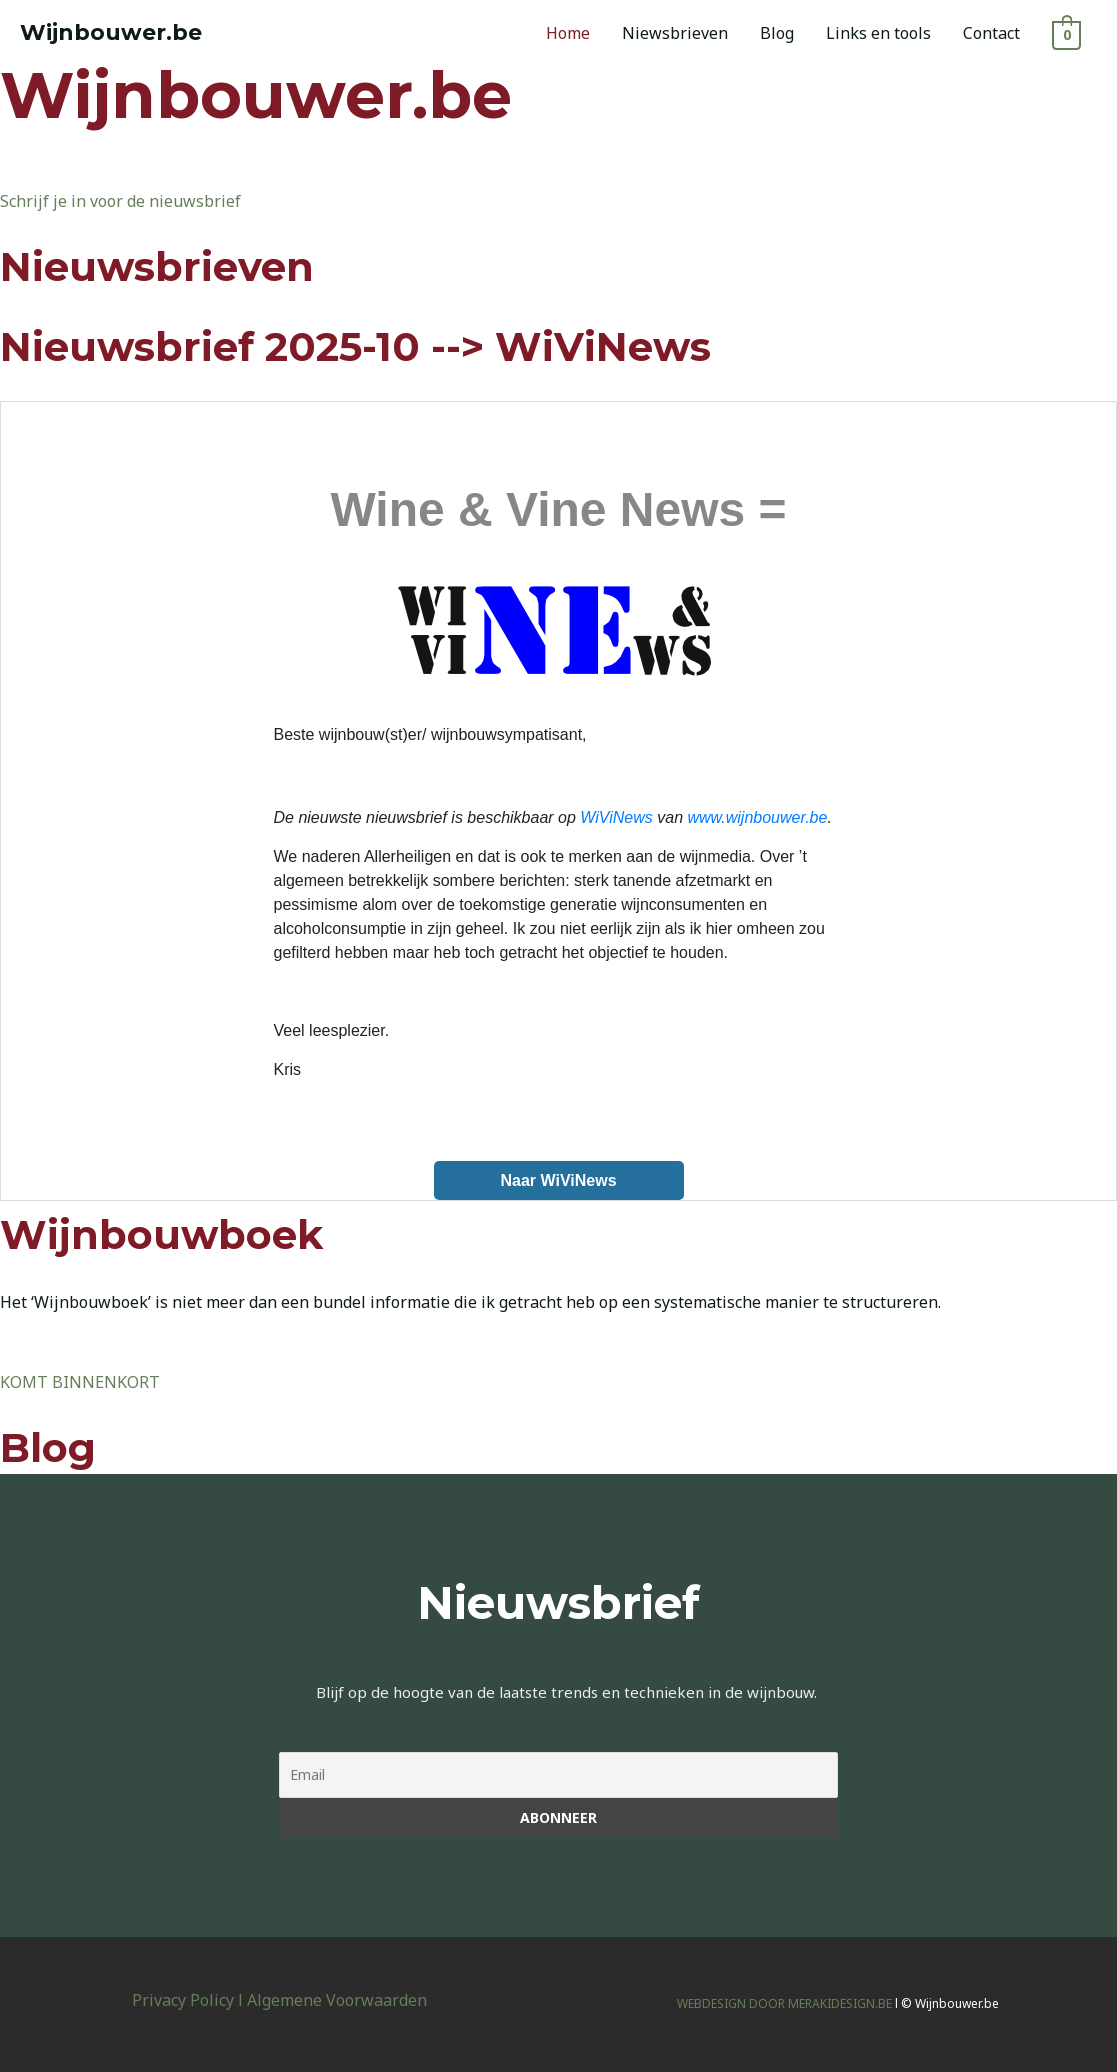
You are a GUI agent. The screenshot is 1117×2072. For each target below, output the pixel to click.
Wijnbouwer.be (111, 32)
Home (568, 33)
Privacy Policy (183, 2000)
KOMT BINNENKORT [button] (80, 1382)
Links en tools (878, 33)
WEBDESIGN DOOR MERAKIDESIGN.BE (784, 2003)
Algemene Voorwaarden (337, 2000)
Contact (991, 33)
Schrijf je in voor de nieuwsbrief (120, 201)
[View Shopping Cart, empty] (1066, 34)
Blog (777, 33)
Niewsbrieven (675, 33)
